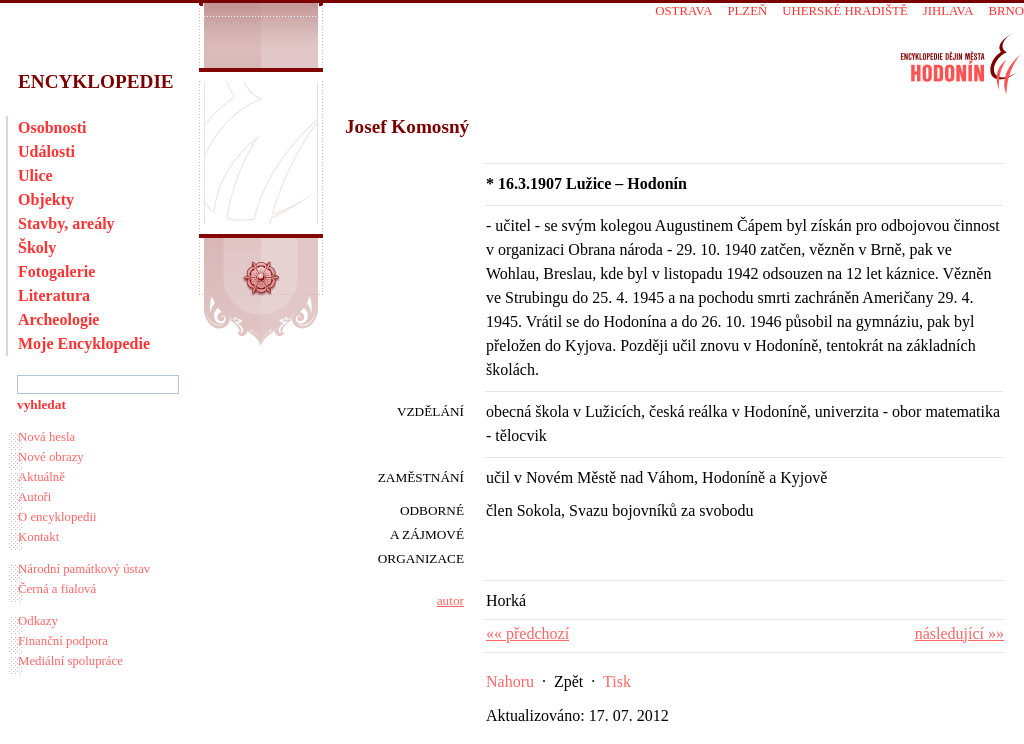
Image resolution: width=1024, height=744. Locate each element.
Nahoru (510, 681)
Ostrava (683, 11)
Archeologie (58, 319)
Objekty (46, 199)
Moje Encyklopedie (84, 343)
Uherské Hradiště (844, 11)
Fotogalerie (56, 271)
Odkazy (38, 621)
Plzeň (747, 11)
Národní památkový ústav (84, 569)
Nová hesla (46, 437)
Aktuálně (41, 477)
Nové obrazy (51, 457)
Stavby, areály (66, 223)
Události (46, 151)
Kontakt (38, 537)
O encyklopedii (57, 517)
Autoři (34, 497)
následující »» (959, 633)
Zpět (568, 681)
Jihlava (948, 11)
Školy (37, 247)
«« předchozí (527, 633)
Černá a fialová (57, 589)
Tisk (617, 681)
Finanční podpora (63, 641)
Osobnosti (52, 127)
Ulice (35, 175)
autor (450, 600)
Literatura (54, 295)
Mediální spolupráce (70, 661)
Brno (1006, 11)
